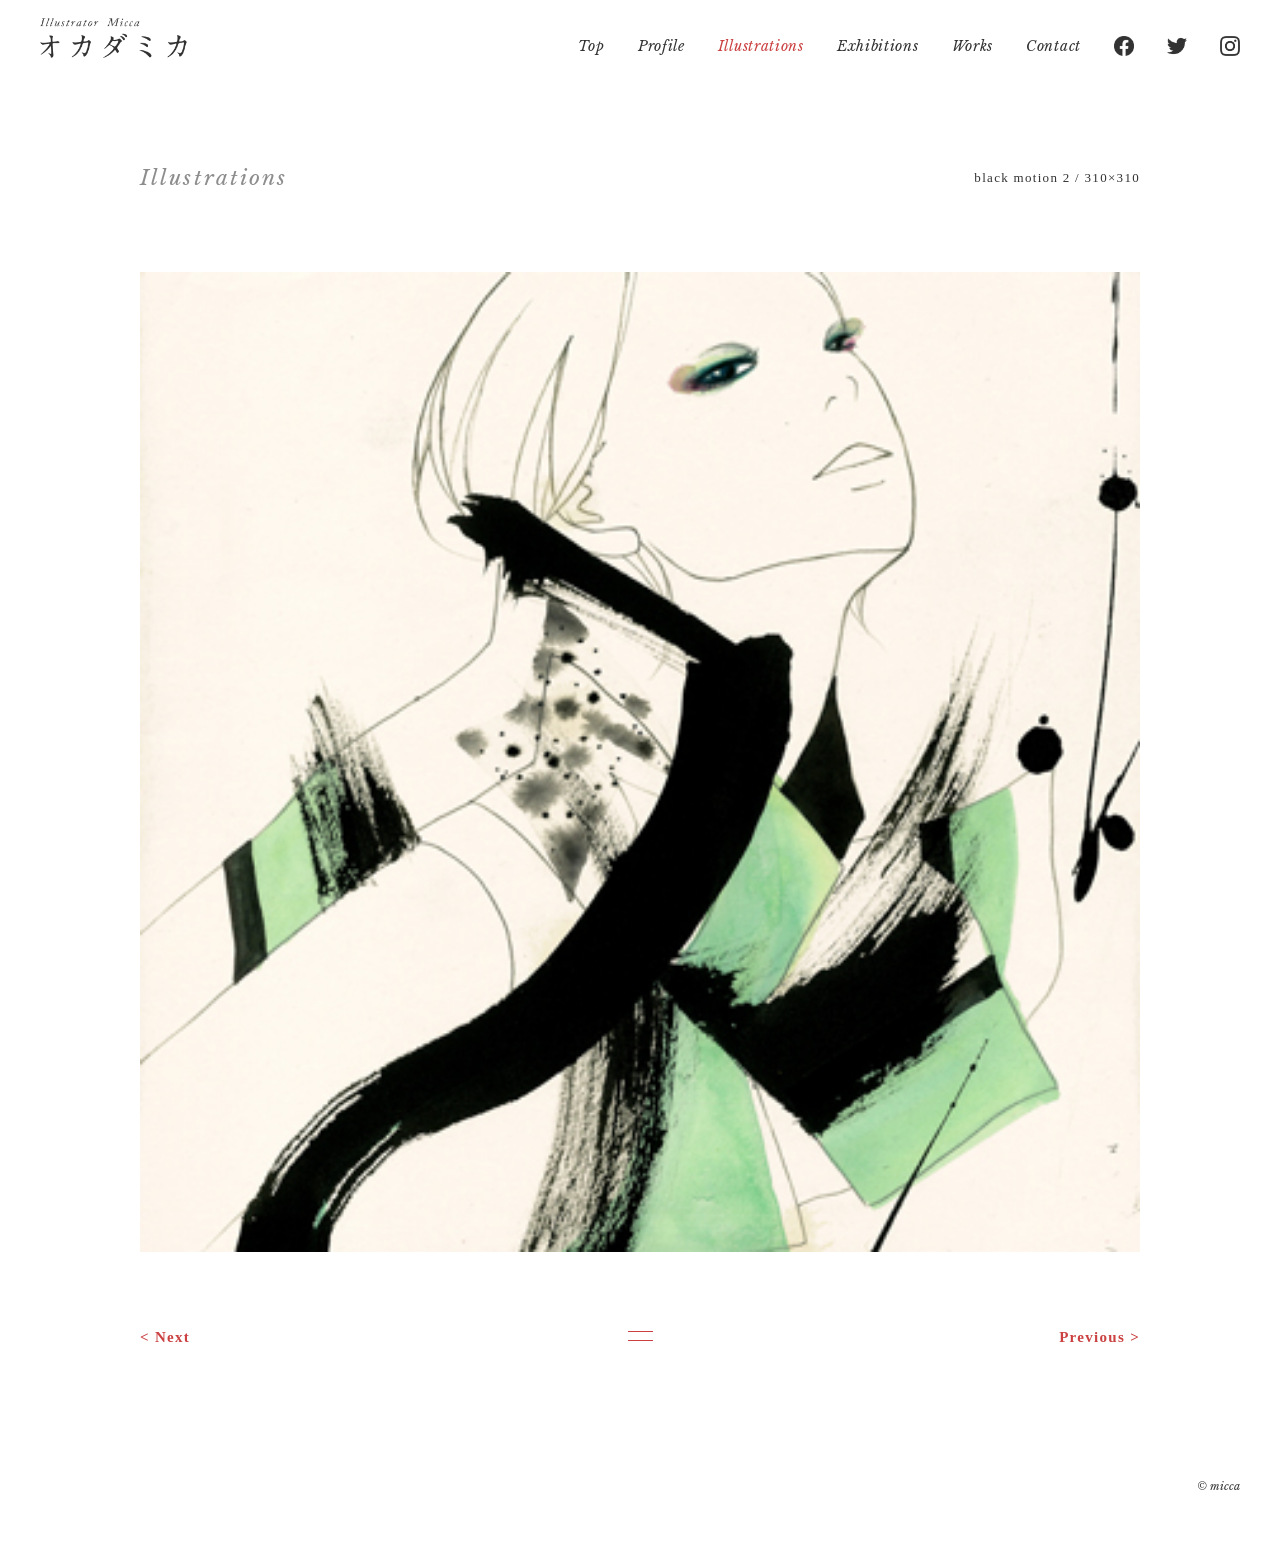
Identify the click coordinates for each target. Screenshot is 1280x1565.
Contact (1053, 46)
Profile (661, 46)
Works (973, 46)
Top (591, 46)
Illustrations (761, 46)
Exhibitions (878, 46)
